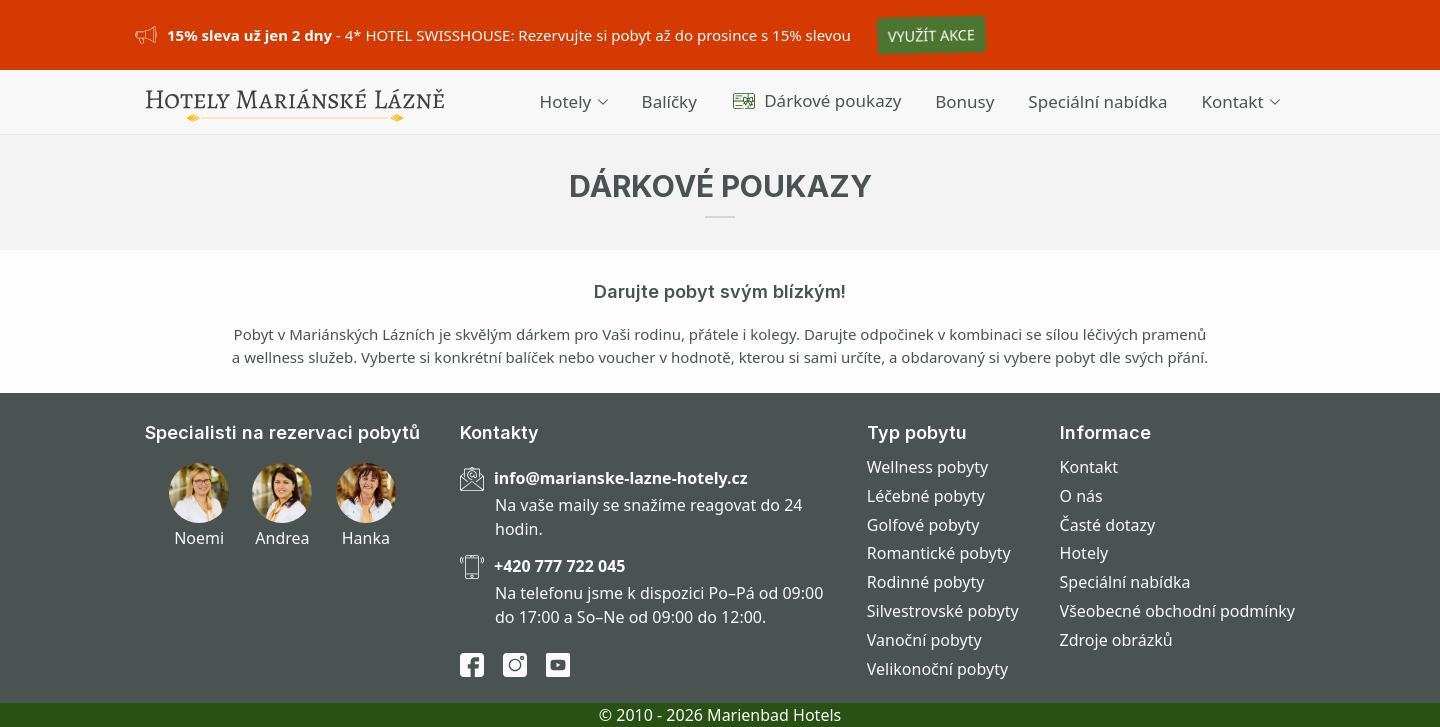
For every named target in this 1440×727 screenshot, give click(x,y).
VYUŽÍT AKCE (931, 35)
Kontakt (1240, 101)
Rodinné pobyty (926, 582)
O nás (1081, 496)
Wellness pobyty (927, 467)
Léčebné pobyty (926, 496)
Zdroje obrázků (1116, 640)
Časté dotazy (1108, 525)
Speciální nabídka (1097, 101)
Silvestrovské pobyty (943, 611)
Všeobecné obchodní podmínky (1177, 611)
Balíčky (669, 101)
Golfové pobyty (923, 525)
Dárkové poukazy (816, 100)
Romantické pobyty (939, 553)
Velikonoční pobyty (937, 669)
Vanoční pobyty (924, 640)
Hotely (574, 101)
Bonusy (964, 101)
